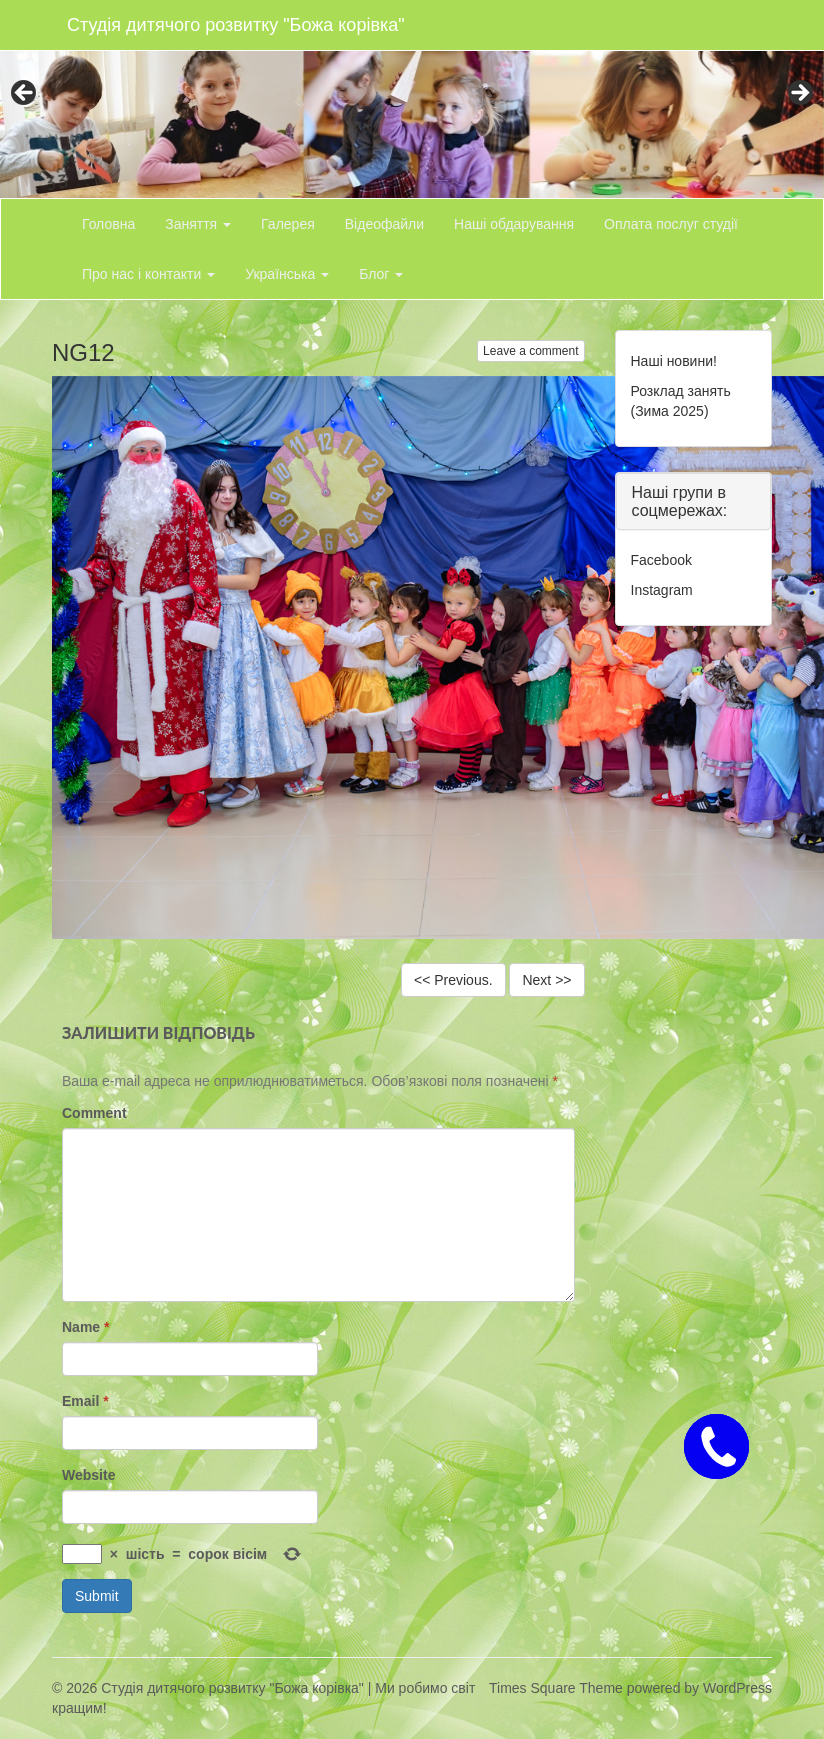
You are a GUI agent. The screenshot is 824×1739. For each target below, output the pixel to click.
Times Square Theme (556, 1688)
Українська (287, 274)
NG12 (83, 352)
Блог (381, 274)
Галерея (288, 224)
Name (85, 1327)
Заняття (198, 224)
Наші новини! (674, 361)
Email (85, 1401)
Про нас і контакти (148, 274)
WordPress (737, 1688)
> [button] (799, 94)
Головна (108, 224)
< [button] (25, 94)
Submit (97, 1596)
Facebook (661, 560)
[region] (412, 99)
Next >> (546, 980)
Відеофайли (384, 224)
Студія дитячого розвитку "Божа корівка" (236, 25)
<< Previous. (453, 980)
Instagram (662, 590)
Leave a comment (530, 351)
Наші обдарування (514, 224)
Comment (94, 1113)
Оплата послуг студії (671, 224)
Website (88, 1475)
